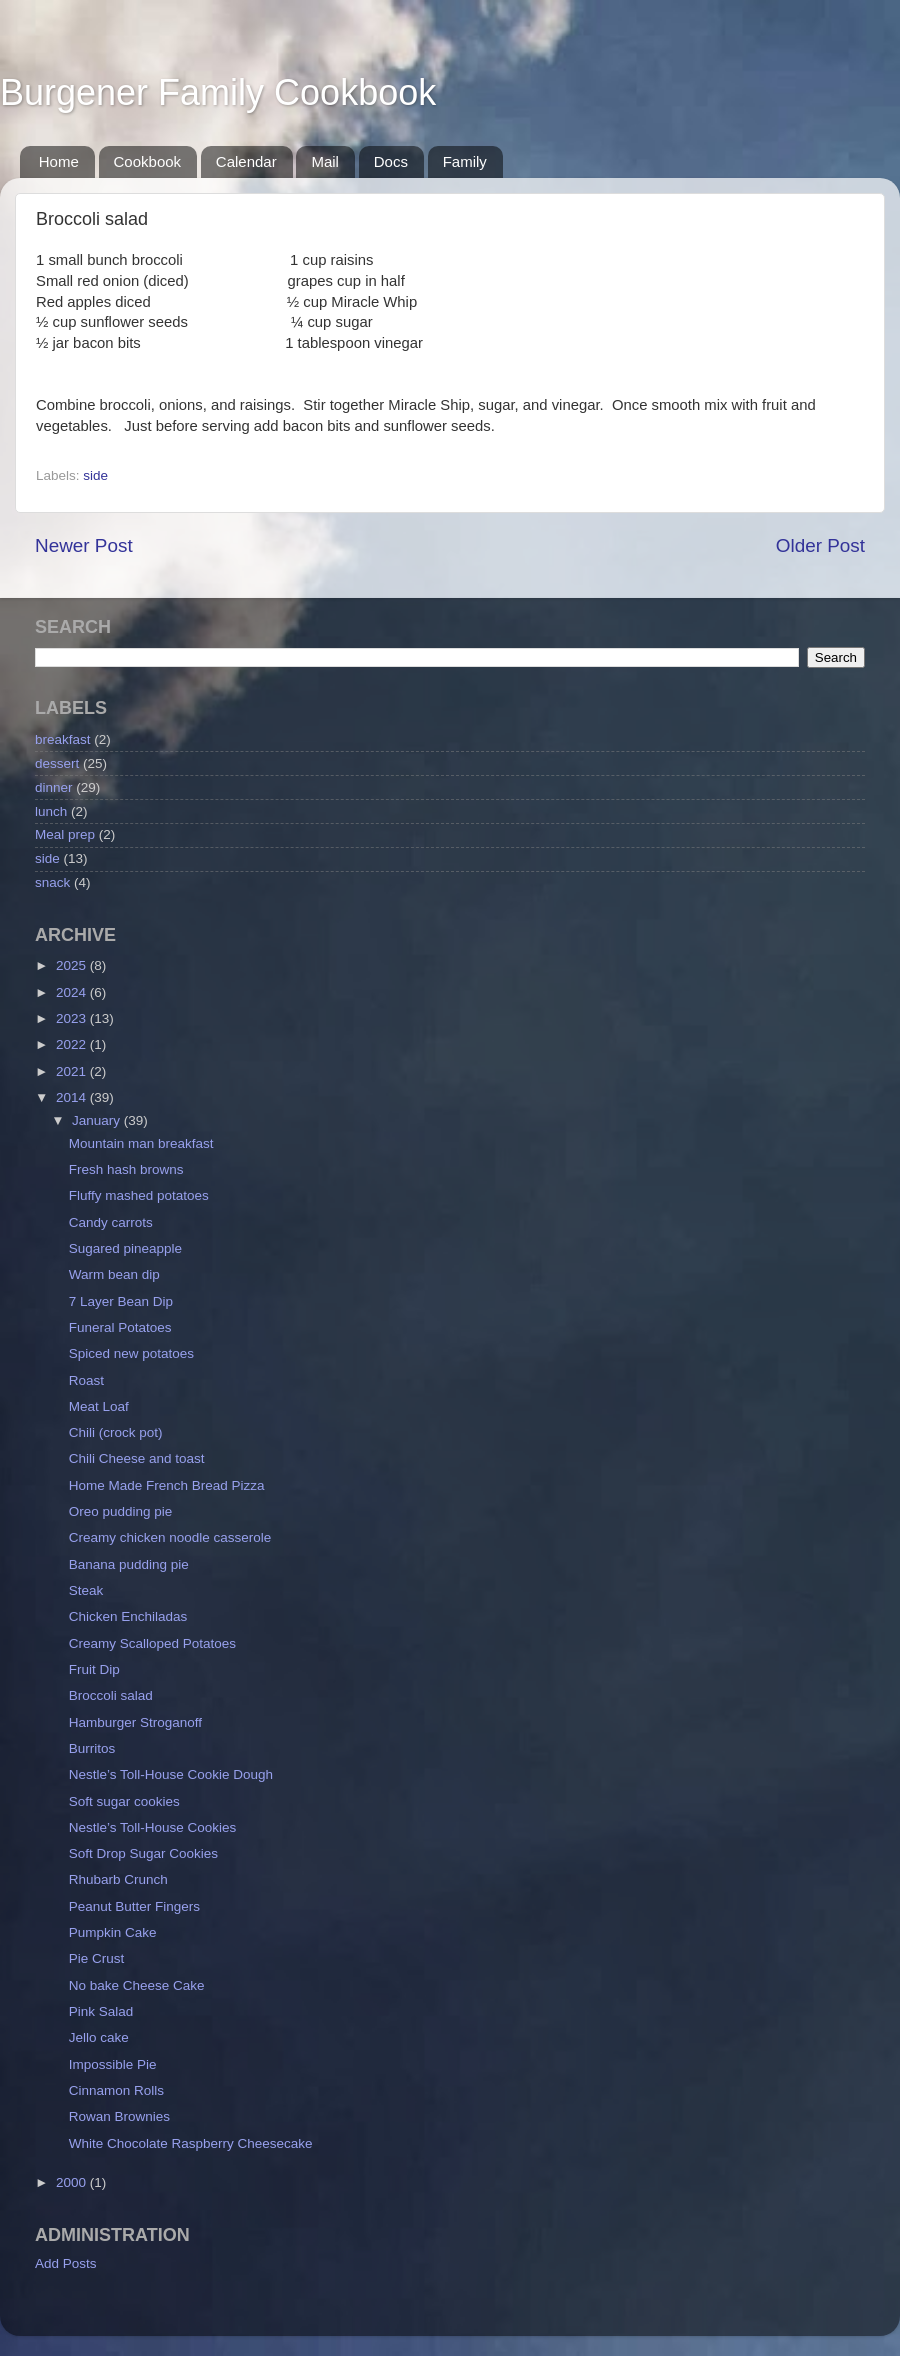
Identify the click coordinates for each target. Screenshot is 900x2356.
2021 (73, 1071)
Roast (86, 1380)
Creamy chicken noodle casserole (170, 1537)
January (98, 1120)
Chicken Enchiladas (128, 1616)
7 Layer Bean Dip (121, 1301)
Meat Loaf (99, 1406)
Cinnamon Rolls (116, 2090)
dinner (54, 787)
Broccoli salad (111, 1695)
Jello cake (99, 2037)
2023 (73, 1018)
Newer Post (84, 545)
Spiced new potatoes (131, 1353)
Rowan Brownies (119, 2116)
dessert (57, 763)
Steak (86, 1590)
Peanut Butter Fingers (134, 1906)
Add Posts (66, 2263)
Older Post (820, 545)
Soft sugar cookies (124, 1801)
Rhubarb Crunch (118, 1879)
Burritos (92, 1748)
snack (52, 882)
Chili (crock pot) (116, 1432)
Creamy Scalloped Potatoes (152, 1643)
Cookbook (148, 161)
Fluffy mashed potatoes (139, 1195)
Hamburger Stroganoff (135, 1722)
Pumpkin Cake (113, 1932)
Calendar (246, 161)
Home (59, 161)
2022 (73, 1044)
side (95, 475)
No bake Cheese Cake (137, 1985)
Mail (325, 161)
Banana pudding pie (129, 1564)
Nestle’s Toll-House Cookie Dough (171, 1774)
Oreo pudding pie (121, 1511)
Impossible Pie (113, 2064)
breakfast (63, 739)
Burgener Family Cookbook (218, 92)
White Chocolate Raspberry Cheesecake (191, 2143)
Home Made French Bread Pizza (167, 1485)
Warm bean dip (114, 1274)
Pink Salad (101, 2011)
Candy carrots (111, 1222)
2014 (73, 1097)
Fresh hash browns (126, 1169)
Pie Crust (97, 1958)
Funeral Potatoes (120, 1327)
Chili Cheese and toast (137, 1458)
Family (465, 161)
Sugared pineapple (125, 1248)
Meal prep (65, 834)
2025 (73, 965)
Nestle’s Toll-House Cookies (153, 1827)
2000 (73, 2182)
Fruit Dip (94, 1669)
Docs (391, 161)
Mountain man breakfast (141, 1143)
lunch (51, 811)
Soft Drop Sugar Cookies (143, 1853)
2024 (73, 992)
